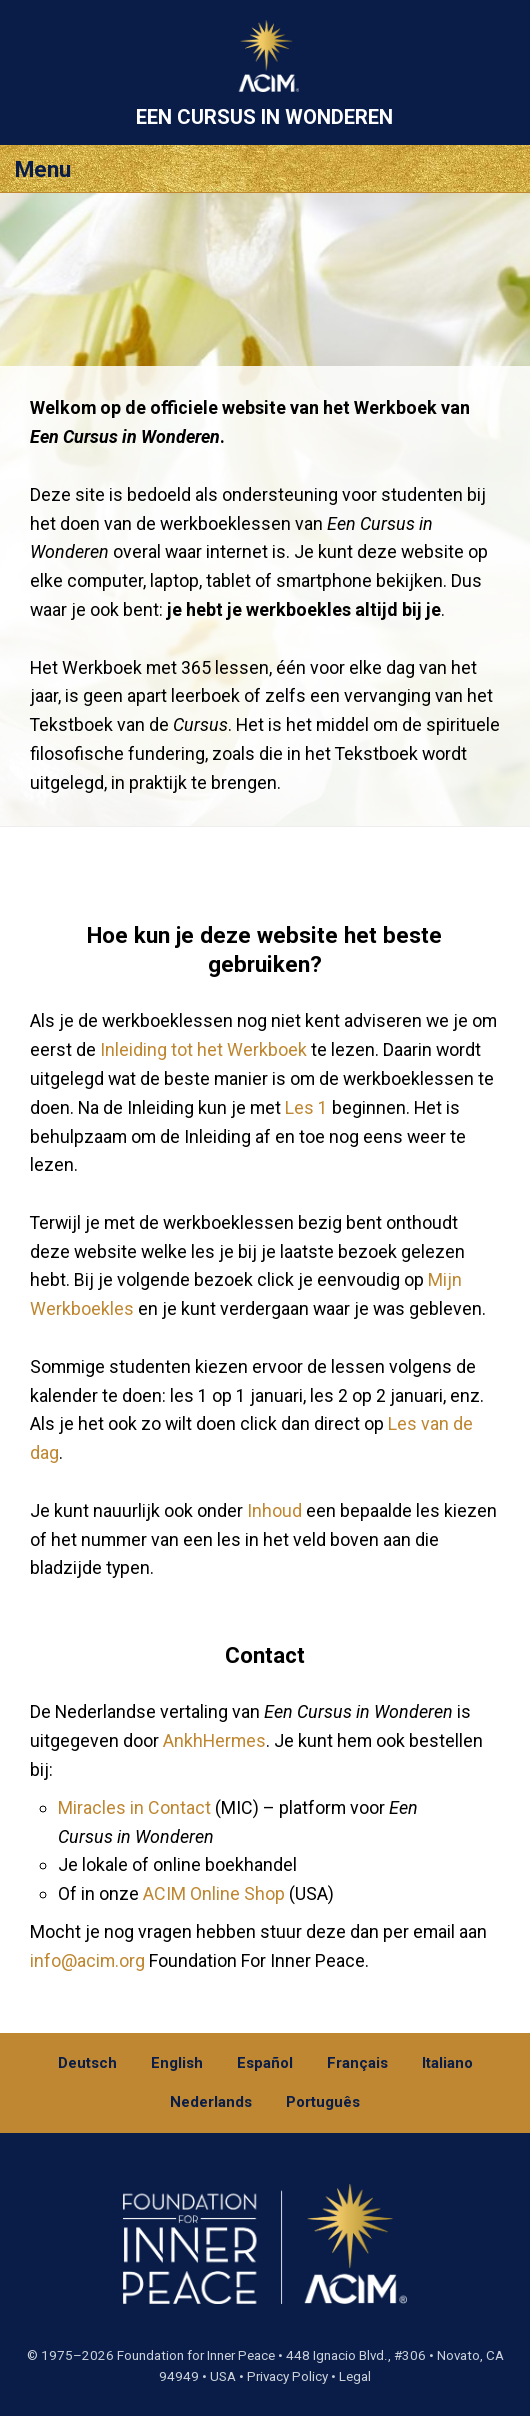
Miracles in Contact (134, 1807)
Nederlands (211, 2102)
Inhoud (274, 1510)
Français (357, 2063)
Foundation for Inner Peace (196, 2355)
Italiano (447, 2063)
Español (265, 2063)
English (177, 2063)
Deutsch (87, 2063)
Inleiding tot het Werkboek (203, 1049)
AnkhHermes (214, 1740)
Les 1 (306, 1107)
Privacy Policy (287, 2376)
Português (323, 2102)
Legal (355, 2376)
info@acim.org (87, 1960)
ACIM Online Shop (214, 1893)
